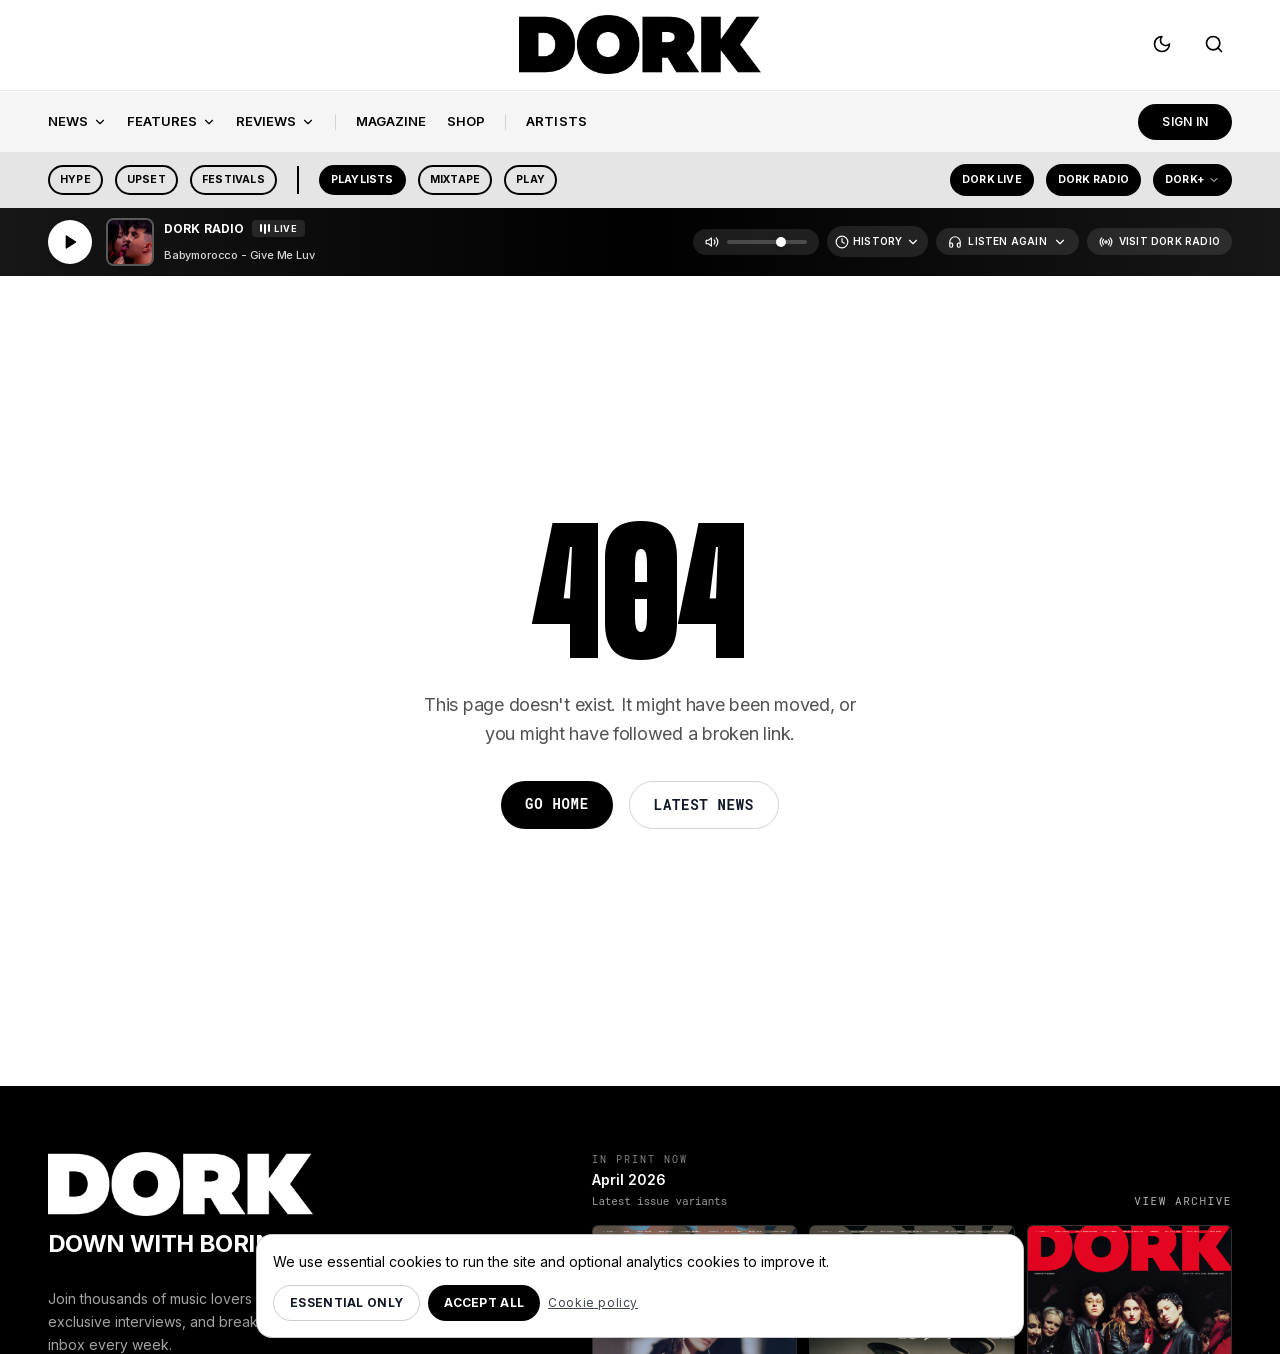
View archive (1183, 1204)
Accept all (484, 1302)
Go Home (557, 807)
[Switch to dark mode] (1162, 48)
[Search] (1214, 48)
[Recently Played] (877, 245)
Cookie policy (593, 1302)
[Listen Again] (1007, 245)
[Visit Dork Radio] (1159, 245)
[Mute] (712, 246)
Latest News (704, 808)
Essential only (346, 1302)
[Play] (70, 246)
